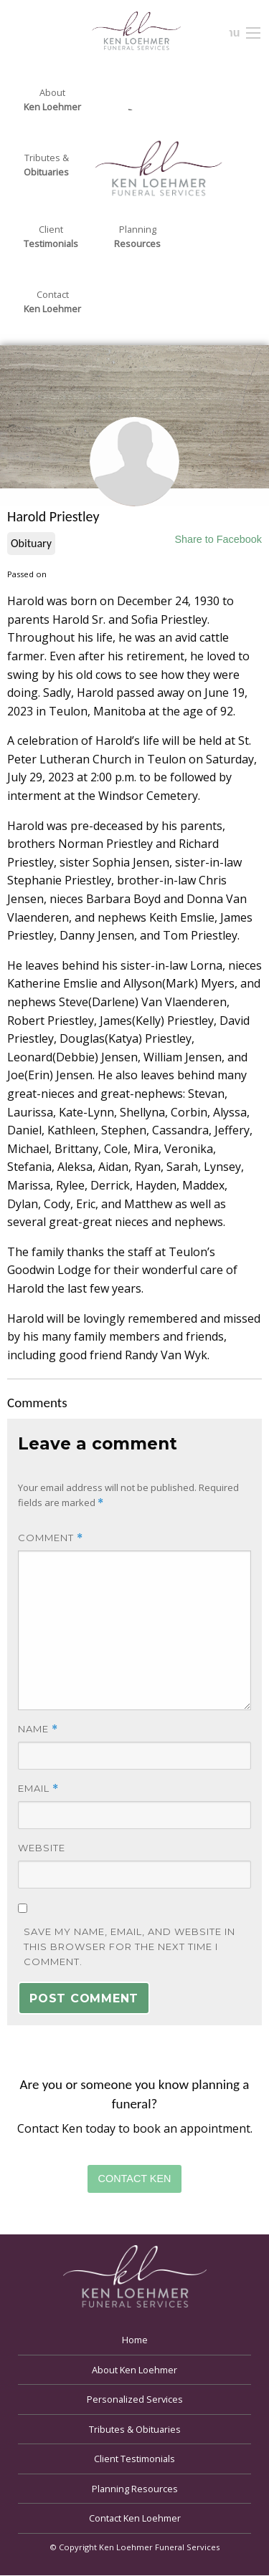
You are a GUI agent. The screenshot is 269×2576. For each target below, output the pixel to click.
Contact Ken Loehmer (135, 2518)
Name (38, 1729)
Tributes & (46, 165)
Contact (52, 302)
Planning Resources (135, 2488)
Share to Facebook (218, 539)
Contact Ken (134, 2178)
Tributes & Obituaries (135, 2429)
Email (38, 1789)
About (52, 100)
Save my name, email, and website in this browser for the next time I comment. (129, 1946)
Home (135, 2339)
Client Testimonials (134, 2458)
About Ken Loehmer (134, 2369)
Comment (50, 1538)
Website (41, 1847)
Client (51, 237)
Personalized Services (135, 2399)
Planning (137, 237)
